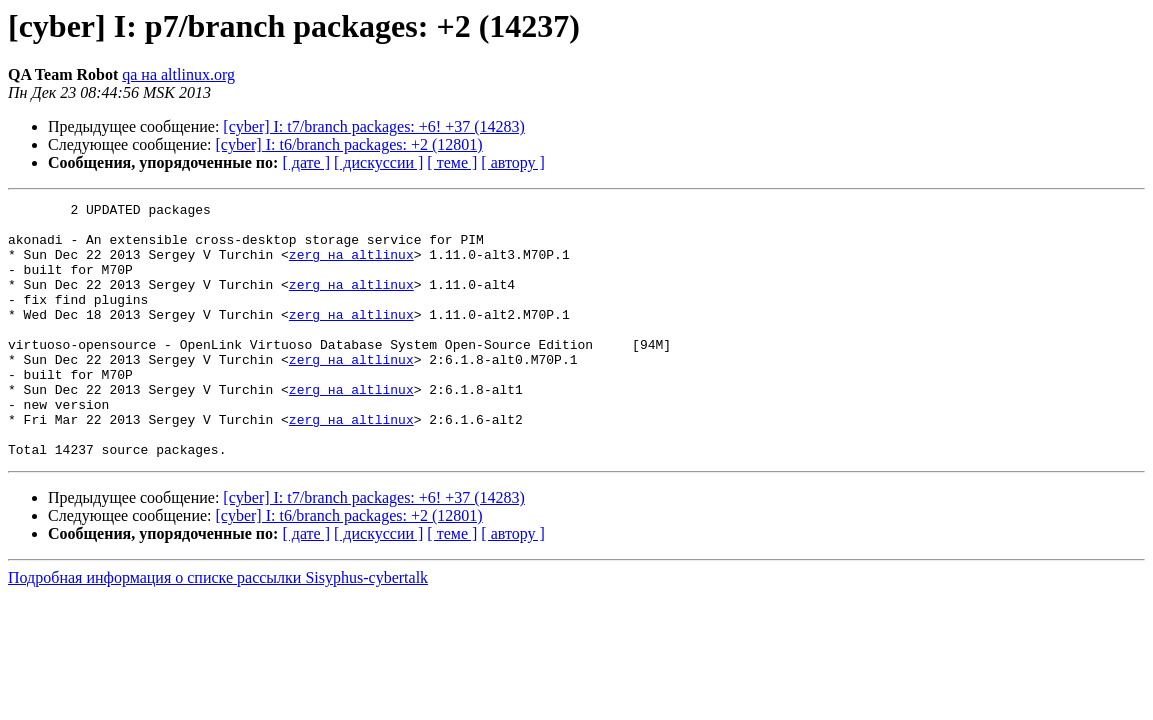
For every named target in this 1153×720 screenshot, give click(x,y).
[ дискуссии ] (378, 162)
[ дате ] (306, 162)
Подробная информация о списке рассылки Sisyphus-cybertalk (218, 628)
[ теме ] (452, 162)
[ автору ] (512, 162)
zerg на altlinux (351, 266)
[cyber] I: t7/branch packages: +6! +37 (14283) (374, 126)
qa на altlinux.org (178, 74)
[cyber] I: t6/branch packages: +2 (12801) (349, 144)
